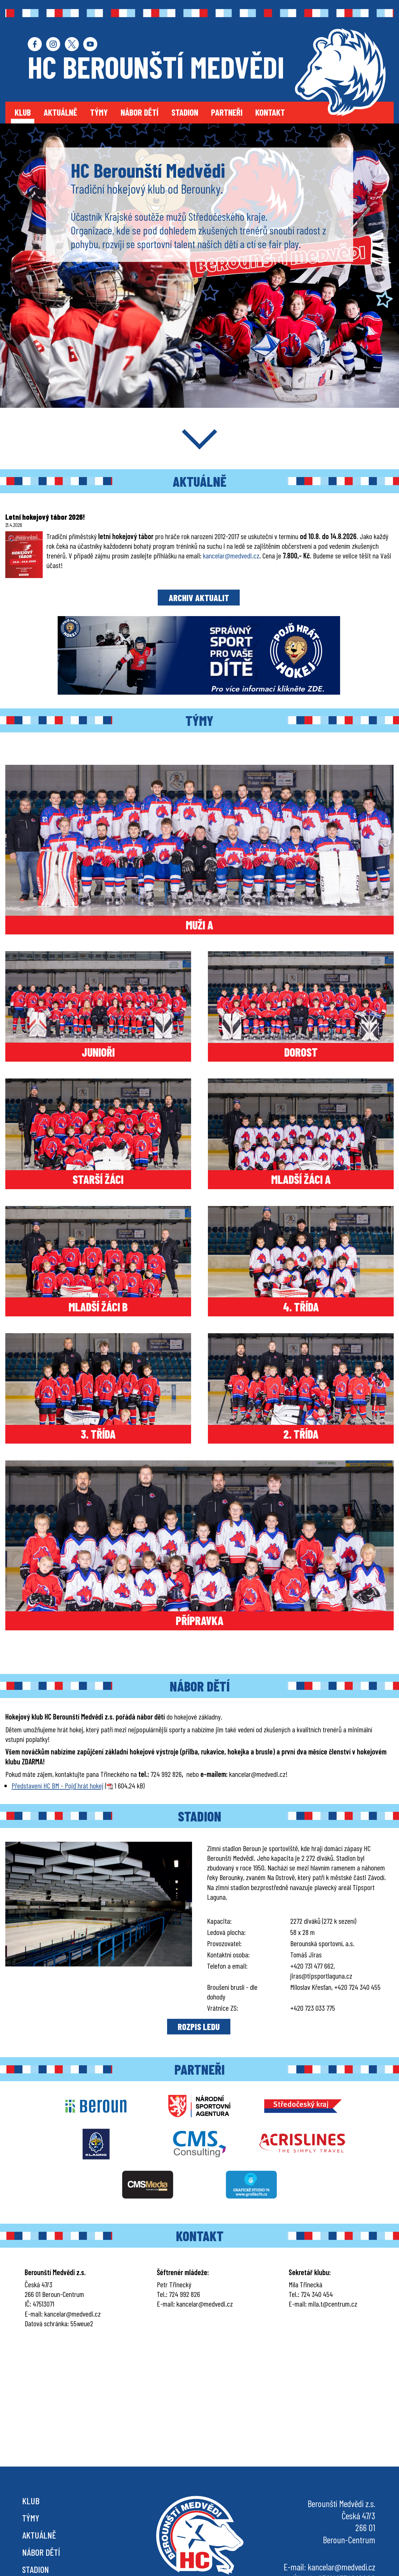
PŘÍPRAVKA (200, 1620)
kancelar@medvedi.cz (231, 555)
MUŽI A (199, 925)
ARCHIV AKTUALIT (199, 597)
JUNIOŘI (98, 1052)
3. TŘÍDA (98, 1434)
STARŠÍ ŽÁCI (98, 1179)
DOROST (301, 1052)
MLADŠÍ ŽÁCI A (301, 1179)
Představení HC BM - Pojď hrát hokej (57, 1785)
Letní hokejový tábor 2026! (45, 517)
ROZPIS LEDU (199, 2026)
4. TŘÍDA (301, 1307)
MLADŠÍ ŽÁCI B (98, 1307)
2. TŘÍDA (301, 1434)
